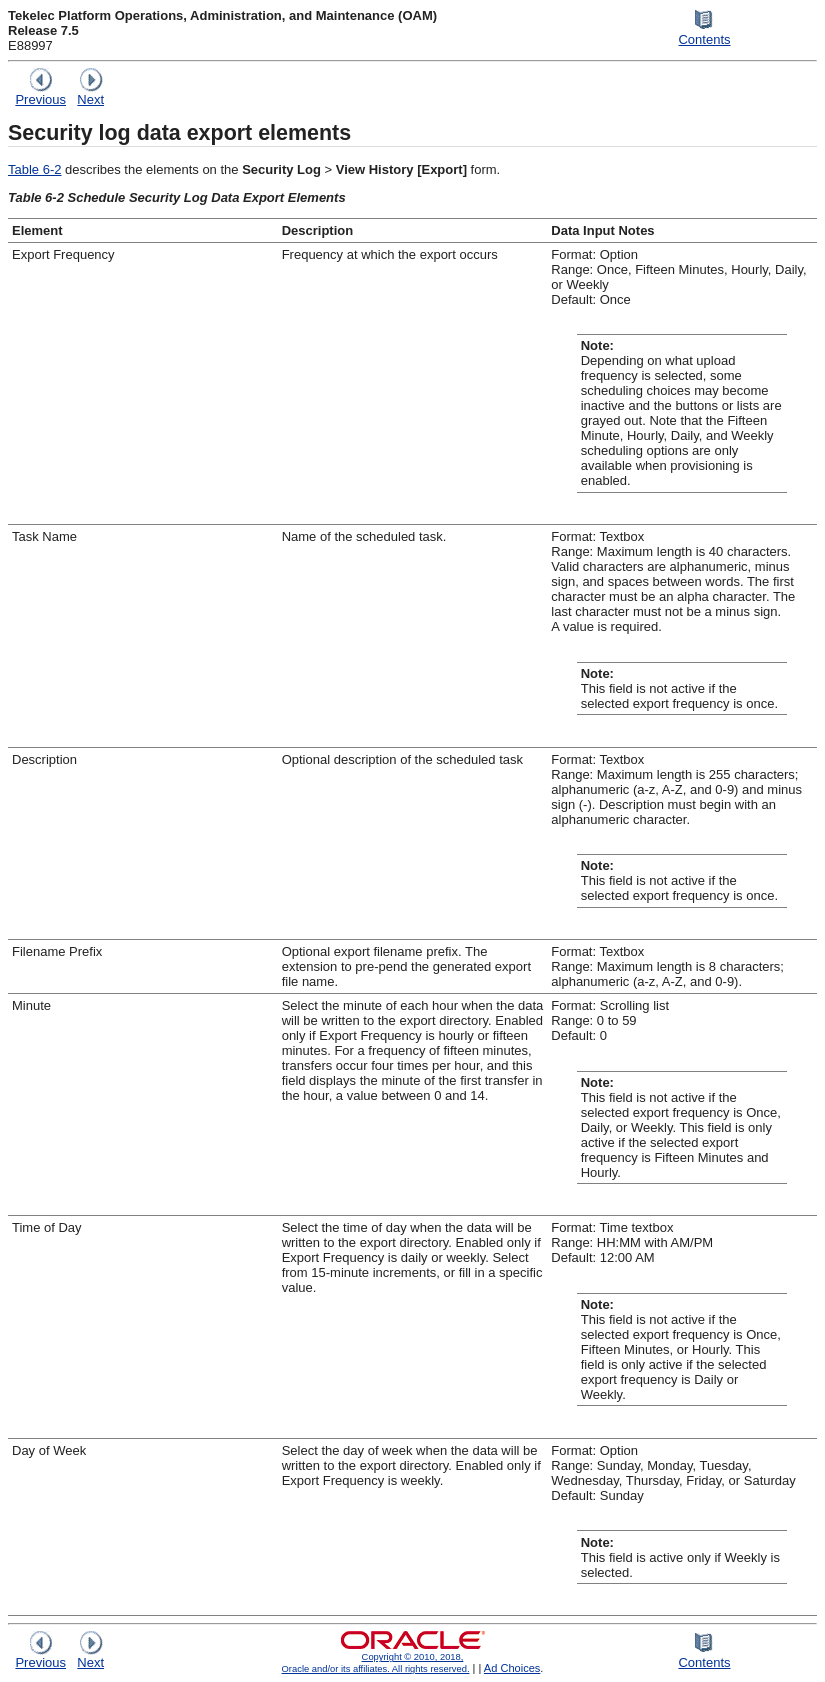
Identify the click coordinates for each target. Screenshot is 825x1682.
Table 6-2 (34, 169)
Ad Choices (512, 1668)
